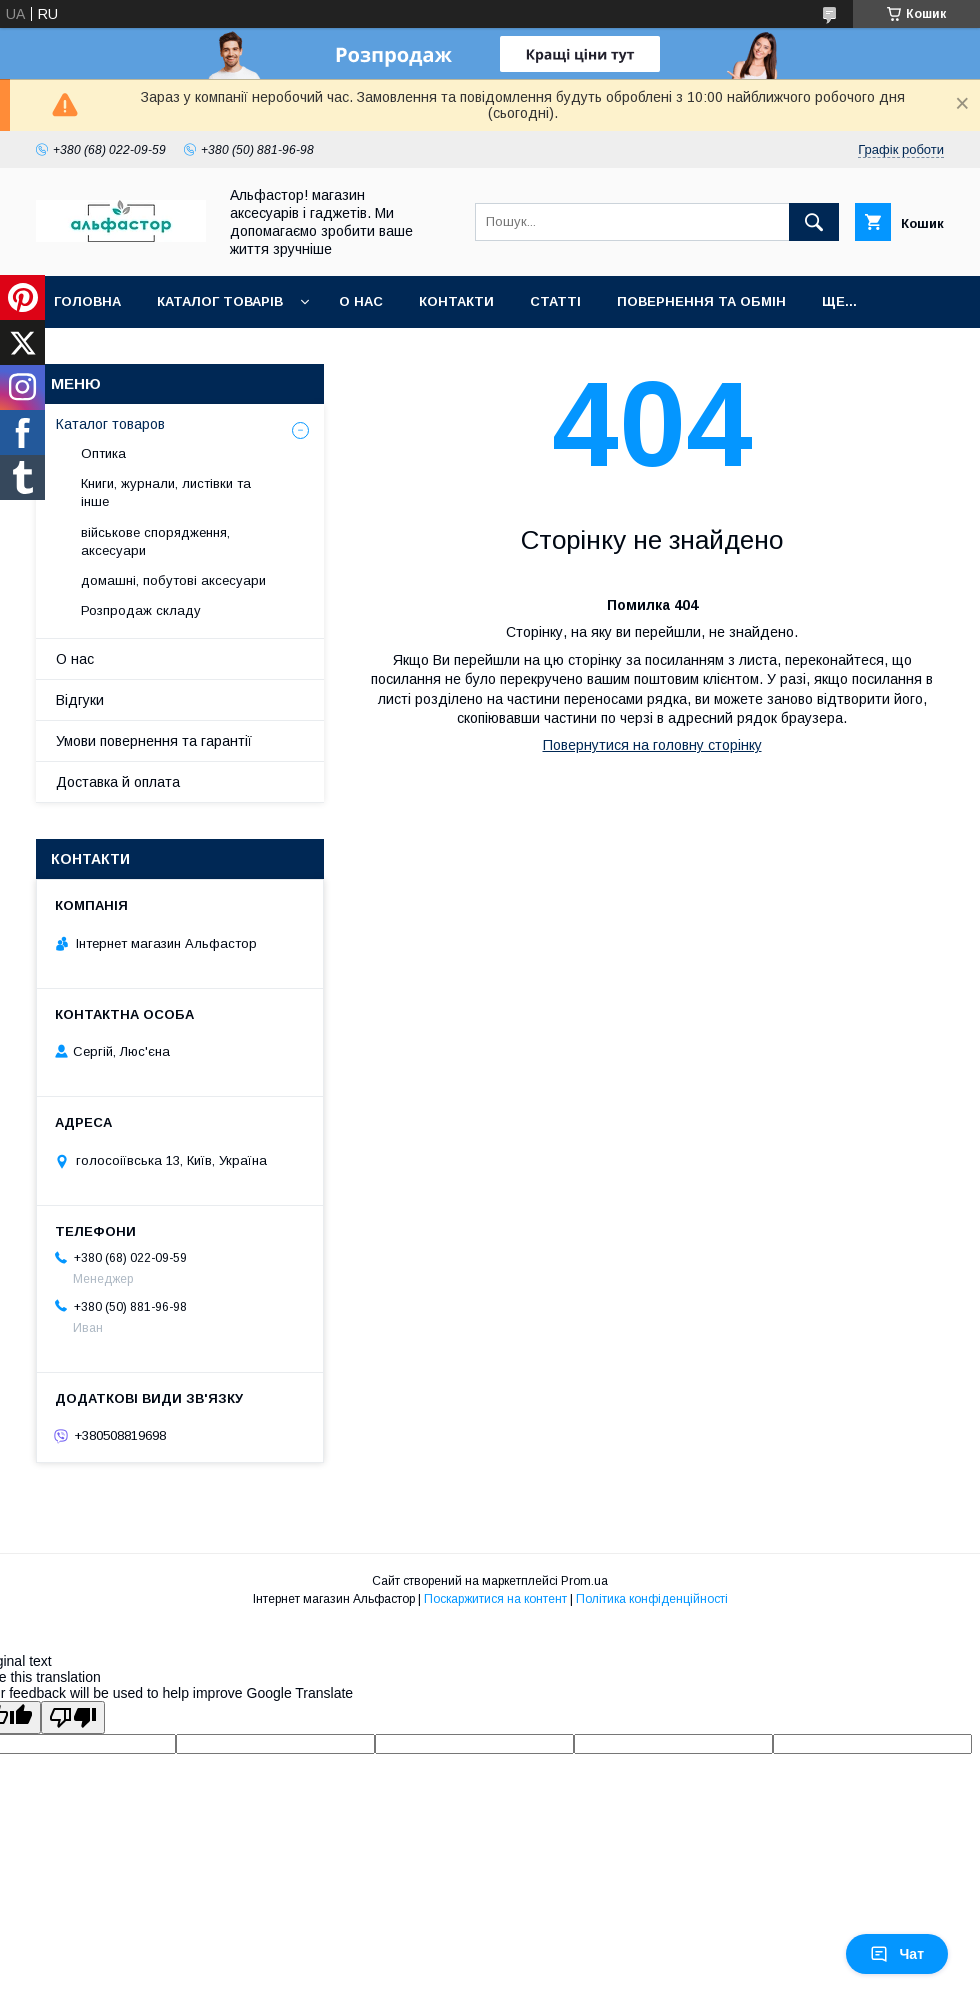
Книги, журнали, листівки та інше (166, 492)
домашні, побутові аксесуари (173, 580)
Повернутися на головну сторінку (652, 745)
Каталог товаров (110, 424)
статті (555, 301)
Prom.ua (584, 1581)
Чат (897, 1954)
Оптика (103, 453)
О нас (361, 301)
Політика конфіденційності (652, 1599)
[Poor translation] (73, 1717)
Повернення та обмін (701, 301)
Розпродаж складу (141, 610)
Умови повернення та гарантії (154, 741)
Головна (87, 301)
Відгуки (80, 700)
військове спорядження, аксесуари (155, 541)
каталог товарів (220, 301)
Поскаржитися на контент (495, 1599)
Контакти (456, 301)
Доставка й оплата (118, 782)
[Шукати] (814, 222)
